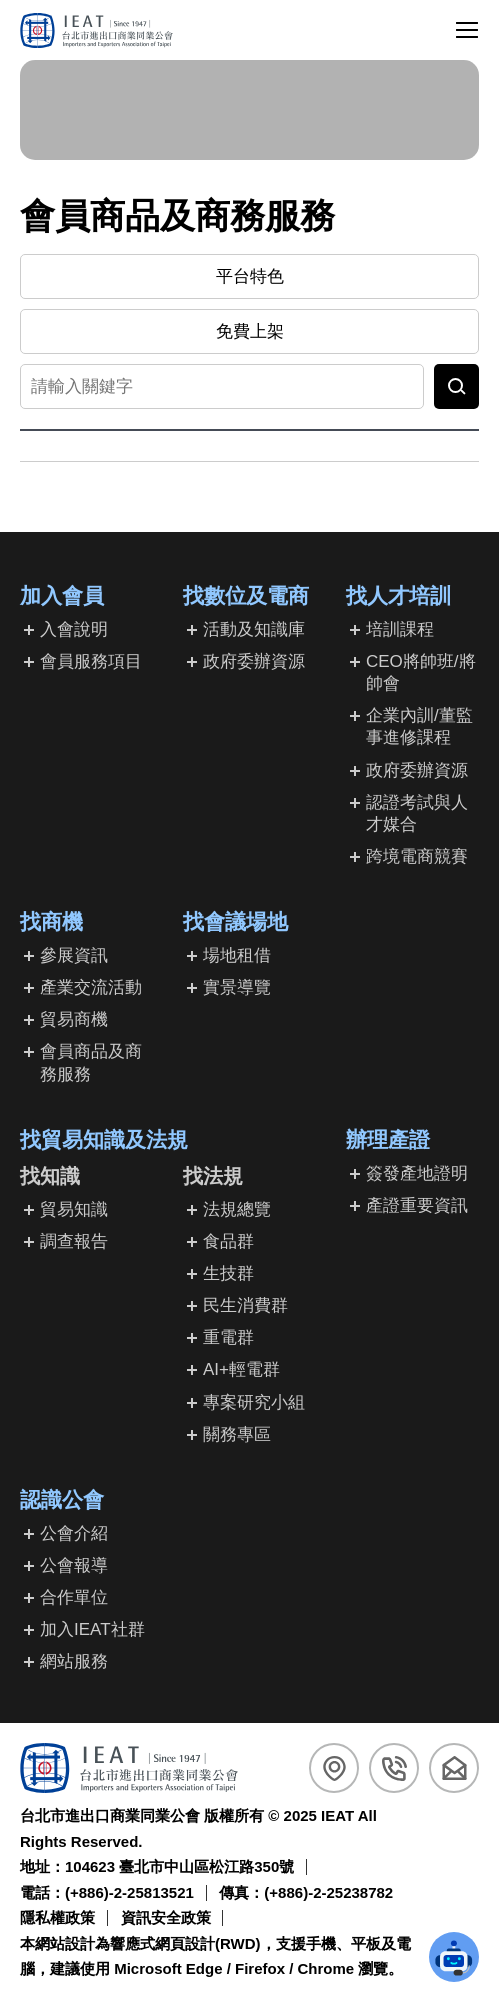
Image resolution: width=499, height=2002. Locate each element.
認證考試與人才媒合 (417, 813)
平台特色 (250, 276)
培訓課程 (400, 629)
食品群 (228, 1241)
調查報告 (74, 1241)
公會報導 (74, 1565)
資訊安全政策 (166, 1917)
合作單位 (74, 1597)
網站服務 (74, 1661)
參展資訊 (74, 955)
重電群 (228, 1337)
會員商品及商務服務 (91, 1062)
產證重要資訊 (417, 1205)
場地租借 (237, 955)
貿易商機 (74, 1019)
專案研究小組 (254, 1402)
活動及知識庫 (254, 629)
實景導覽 (237, 987)
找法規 (213, 1176)
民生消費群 (245, 1305)
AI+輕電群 (241, 1369)
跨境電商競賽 (417, 856)
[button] (454, 1957)
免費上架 (250, 331)
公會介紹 (74, 1533)
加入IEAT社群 (92, 1629)
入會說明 (74, 629)
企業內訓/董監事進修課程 (419, 726)
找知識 (50, 1176)
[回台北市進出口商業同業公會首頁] (96, 30)
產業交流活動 (91, 987)
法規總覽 (237, 1209)
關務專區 (237, 1434)
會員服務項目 (91, 661)
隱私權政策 (57, 1917)
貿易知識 (74, 1209)
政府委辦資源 (254, 661)
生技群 (228, 1273)
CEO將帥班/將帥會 (421, 672)
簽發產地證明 (417, 1173)
